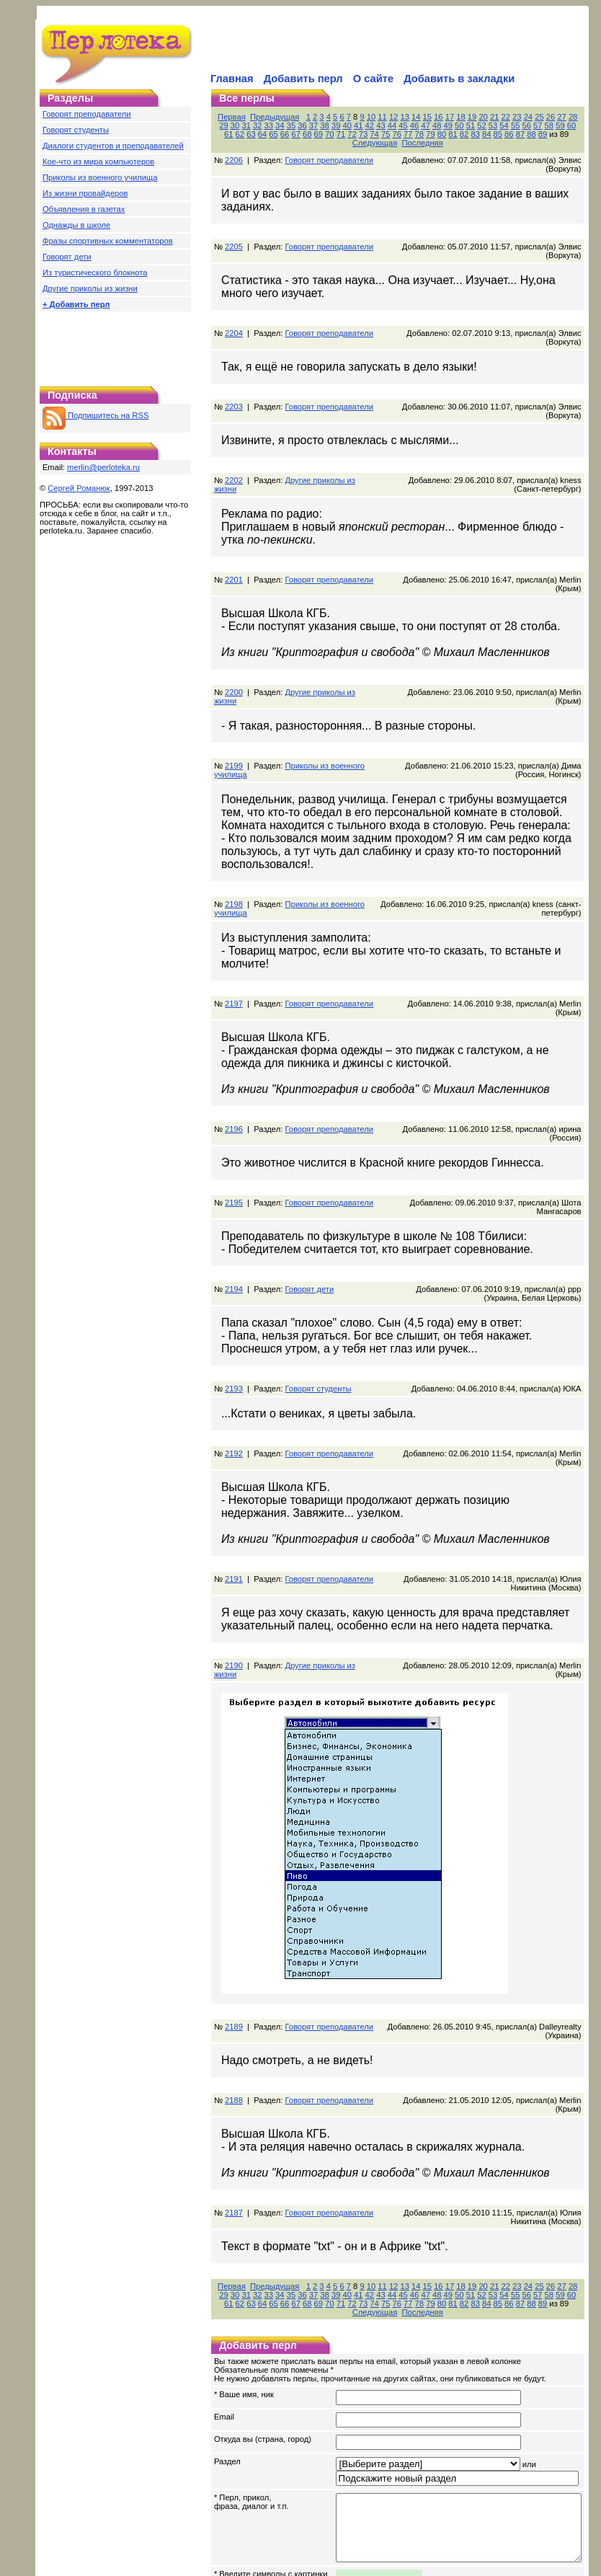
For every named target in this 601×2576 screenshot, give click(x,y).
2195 (234, 1124)
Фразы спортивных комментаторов (108, 240)
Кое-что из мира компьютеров (98, 161)
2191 (234, 1492)
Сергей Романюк (79, 488)
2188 (234, 2005)
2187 (234, 2108)
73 (302, 134)
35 (266, 125)
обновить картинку (249, 2491)
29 (587, 116)
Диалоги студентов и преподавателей (113, 145)
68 (247, 134)
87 (459, 134)
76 (336, 134)
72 (292, 134)
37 (288, 125)
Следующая (535, 134)
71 (280, 134)
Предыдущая (277, 116)
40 (322, 125)
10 (374, 116)
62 (568, 125)
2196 (234, 1059)
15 (430, 116)
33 (243, 125)
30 (593, 2182)
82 (403, 134)
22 (508, 116)
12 (396, 116)
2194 (234, 1211)
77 (348, 134)
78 (359, 134)
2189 (234, 1931)
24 (531, 116)
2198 (234, 843)
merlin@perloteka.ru (103, 467)
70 (269, 134)
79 (370, 134)
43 (356, 125)
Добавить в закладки (459, 78)
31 (221, 125)
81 (392, 134)
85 (437, 134)
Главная (232, 78)
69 (258, 134)
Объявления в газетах (84, 209)
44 (366, 125)
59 (535, 125)
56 (501, 125)
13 (408, 116)
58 (524, 125)
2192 (234, 1375)
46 (389, 125)
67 (235, 134)
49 (423, 125)
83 (415, 134)
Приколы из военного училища (100, 177)
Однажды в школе (76, 225)
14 (418, 116)
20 (486, 116)
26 (553, 116)
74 (314, 134)
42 (344, 125)
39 (310, 125)
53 (467, 125)
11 (385, 116)
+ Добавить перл (76, 304)
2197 (234, 943)
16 (441, 116)
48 (412, 125)
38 (299, 125)
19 (475, 116)
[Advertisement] (115, 345)
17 (452, 116)
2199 (234, 705)
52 (457, 125)
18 (464, 116)
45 (378, 125)
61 (557, 125)
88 (471, 134)
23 (520, 116)
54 (479, 125)
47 (400, 125)
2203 (234, 372)
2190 (234, 1579)
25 (542, 116)
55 (490, 125)
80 (381, 134)
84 (426, 134)
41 (333, 125)
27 (565, 116)
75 (325, 134)
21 (497, 116)
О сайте (373, 78)
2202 (234, 437)
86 (449, 134)
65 (591, 2191)
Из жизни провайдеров (85, 193)
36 (277, 125)
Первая (235, 116)
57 (513, 125)
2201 (234, 536)
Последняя (577, 2199)
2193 (234, 1310)
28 (575, 116)
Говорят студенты (76, 129)
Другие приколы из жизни (90, 288)
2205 (234, 229)
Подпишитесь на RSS (95, 415)
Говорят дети (67, 256)
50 (434, 125)
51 (445, 125)
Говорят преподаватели (87, 114)
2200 (234, 640)
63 (580, 125)
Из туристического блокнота (95, 272)
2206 (234, 151)
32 (232, 125)
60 (546, 125)
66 (224, 134)
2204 (234, 307)
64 (591, 125)
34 (255, 125)
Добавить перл (303, 78)
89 (482, 134)
